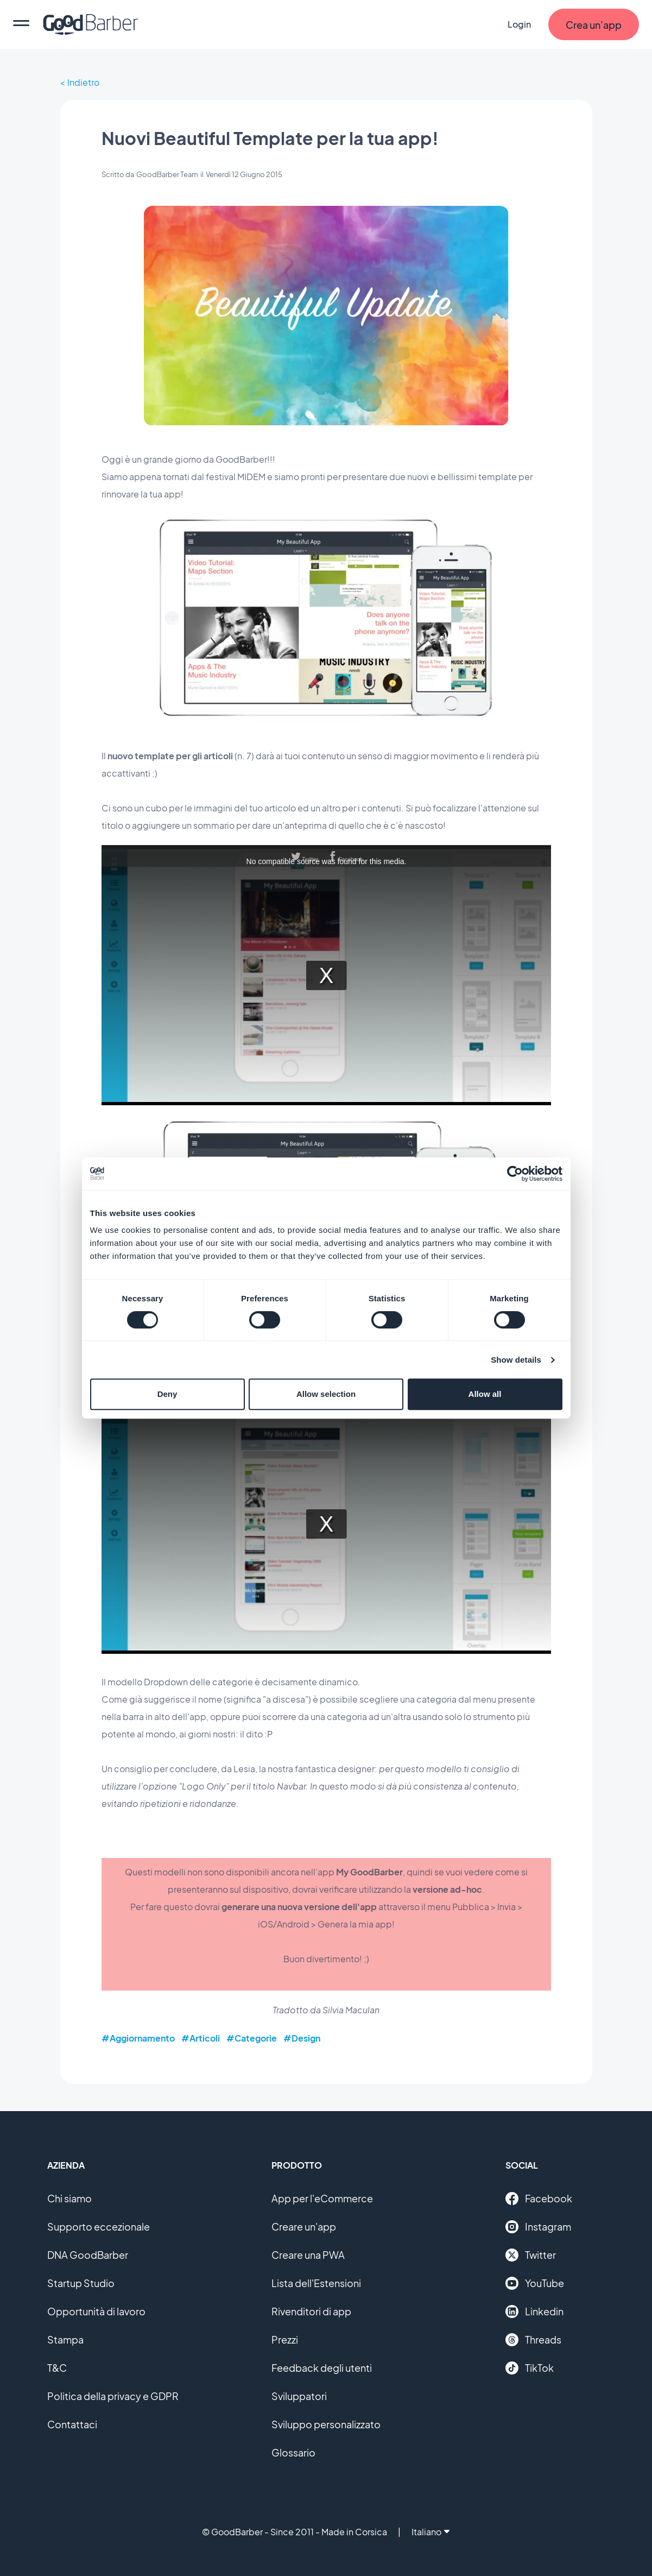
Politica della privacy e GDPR (113, 2396)
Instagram (538, 2226)
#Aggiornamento (138, 2038)
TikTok (529, 2368)
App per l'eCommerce (322, 2198)
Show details (516, 1359)
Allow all (485, 1394)
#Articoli (200, 2038)
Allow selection (326, 1394)
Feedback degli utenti (321, 2367)
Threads (533, 2339)
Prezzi (284, 2339)
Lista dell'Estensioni (316, 2283)
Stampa (65, 2339)
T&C (57, 2367)
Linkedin (534, 2311)
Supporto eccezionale (98, 2226)
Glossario (293, 2452)
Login (519, 24)
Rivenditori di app (311, 2311)
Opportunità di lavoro (96, 2311)
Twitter (530, 2255)
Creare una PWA (308, 2255)
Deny (167, 1394)
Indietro (83, 82)
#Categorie (251, 2038)
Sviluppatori (299, 2396)
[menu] (21, 24)
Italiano (431, 2531)
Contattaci (72, 2424)
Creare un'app (303, 2226)
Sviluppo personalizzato (326, 2424)
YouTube (534, 2283)
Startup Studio (81, 2283)
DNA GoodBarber (87, 2255)
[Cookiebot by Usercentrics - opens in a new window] (514, 1174)
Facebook (538, 2198)
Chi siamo (69, 2198)
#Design (301, 2038)
